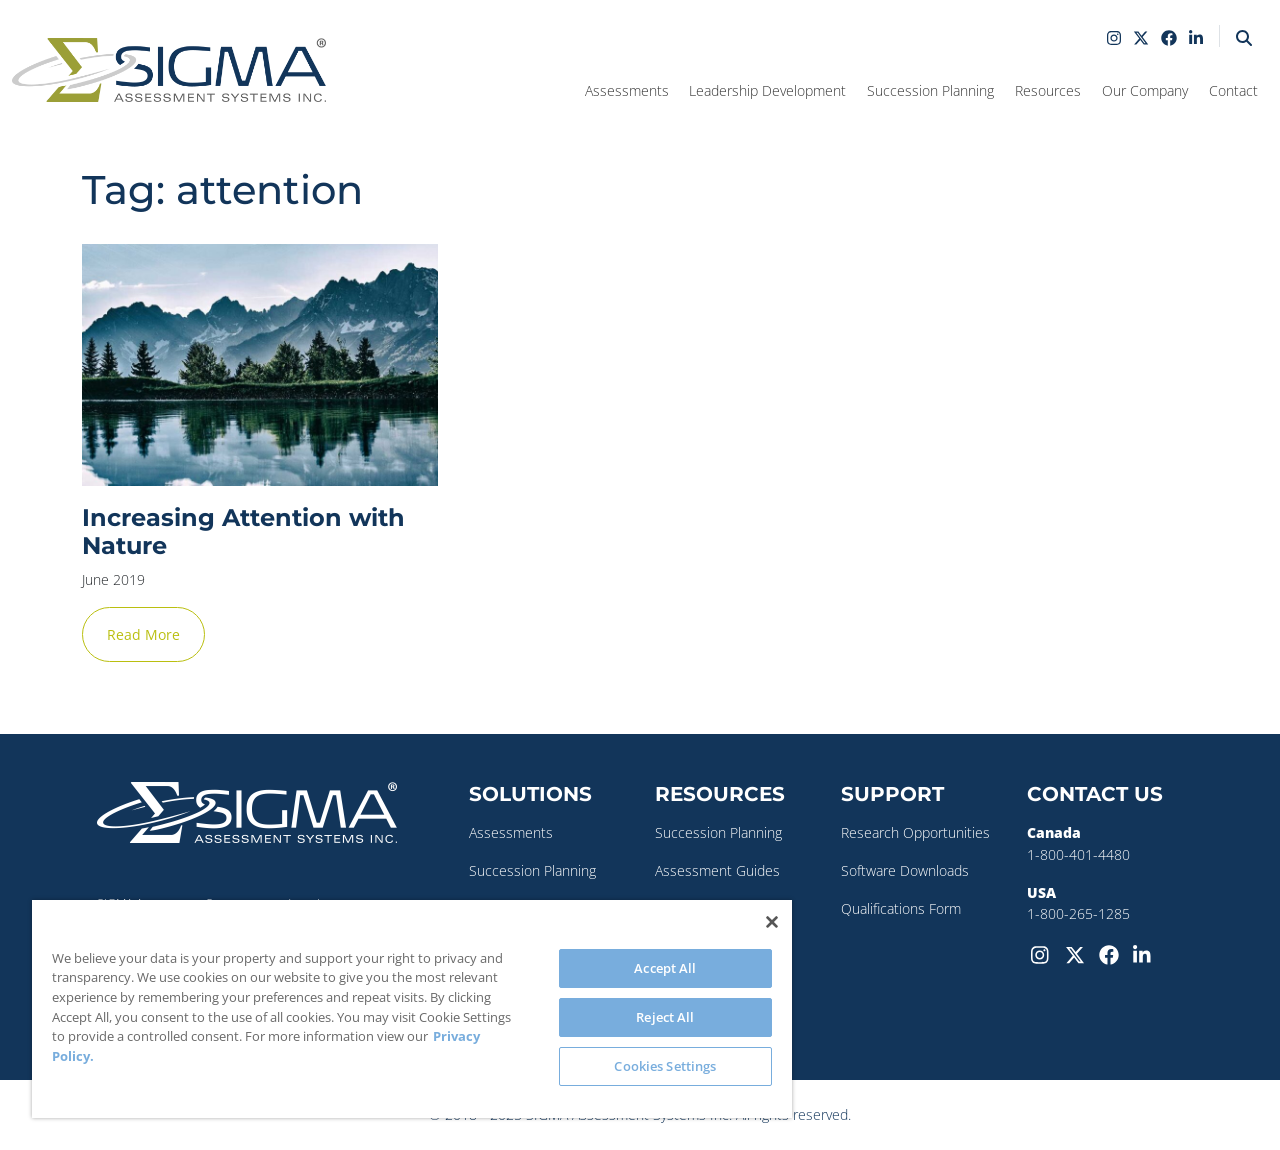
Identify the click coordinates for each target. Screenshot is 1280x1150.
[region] (412, 1009)
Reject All (665, 1017)
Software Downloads (905, 870)
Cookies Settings (665, 1066)
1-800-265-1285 (1078, 913)
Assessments (511, 832)
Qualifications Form (901, 908)
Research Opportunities (915, 832)
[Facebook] (1112, 953)
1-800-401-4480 (1078, 854)
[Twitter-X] (1078, 953)
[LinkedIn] (1146, 953)
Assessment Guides (717, 870)
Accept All (665, 968)
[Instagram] (1044, 953)
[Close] (772, 922)
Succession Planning (532, 870)
